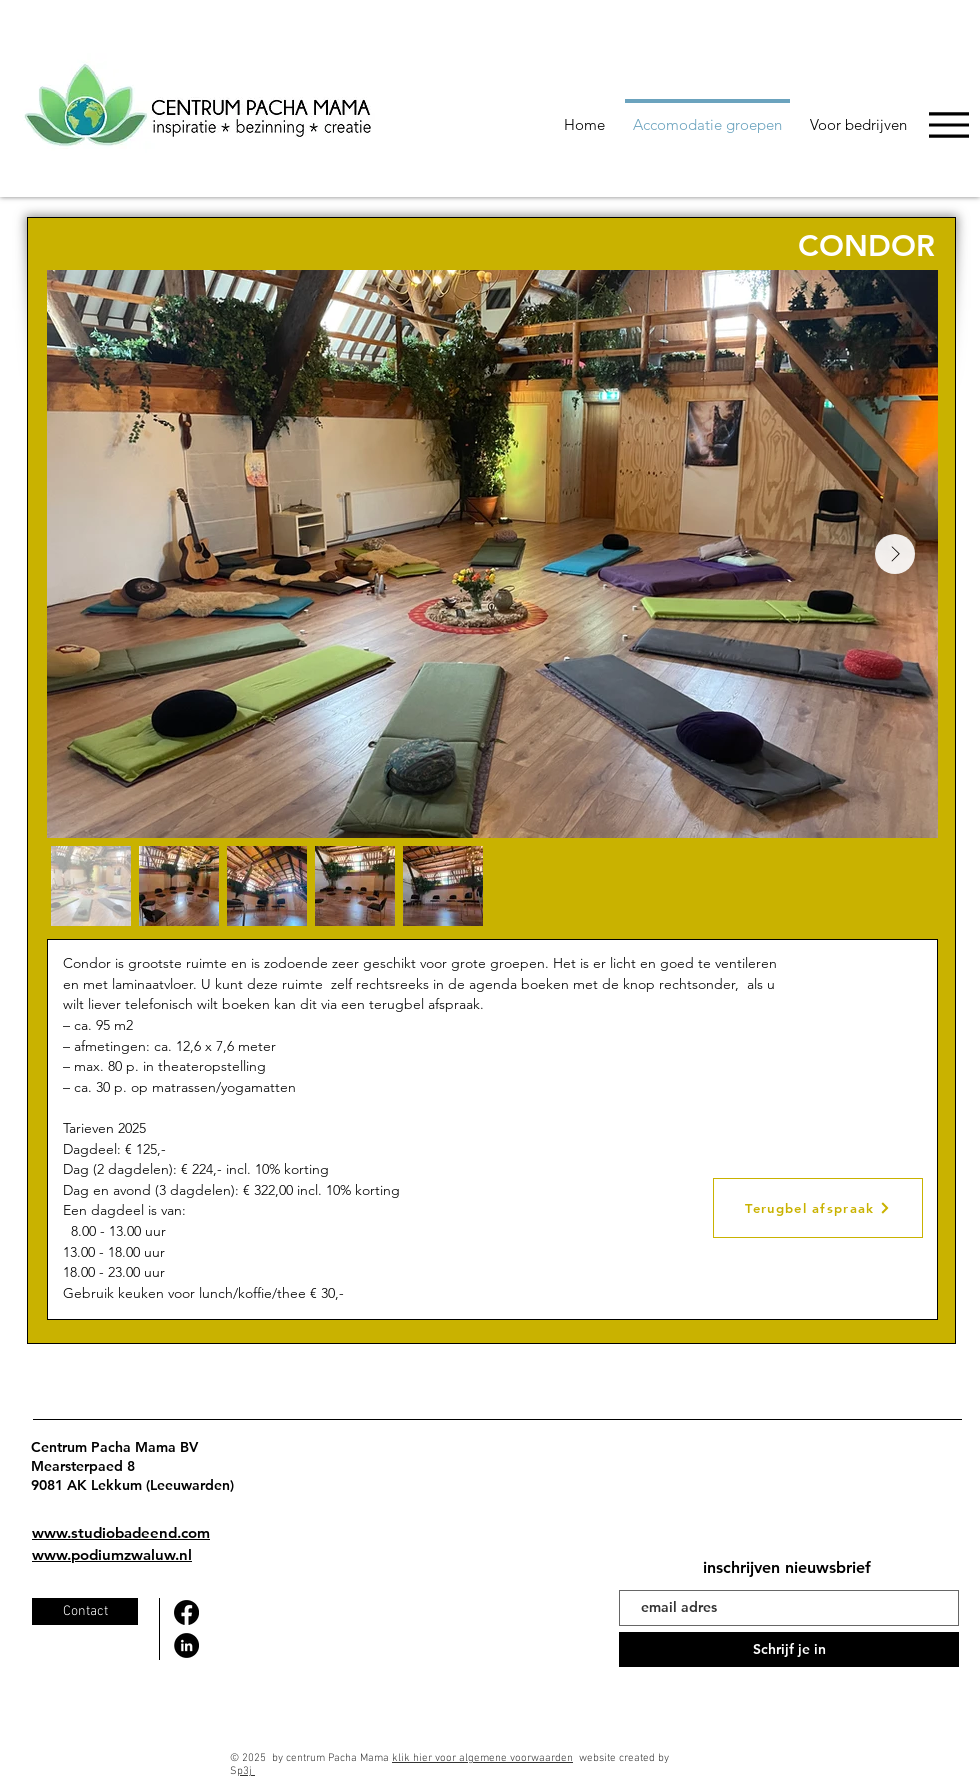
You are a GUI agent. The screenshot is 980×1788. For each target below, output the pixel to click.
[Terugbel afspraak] (818, 1208)
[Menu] (948, 124)
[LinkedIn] (186, 1645)
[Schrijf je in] (789, 1649)
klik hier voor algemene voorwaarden (482, 1758)
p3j (246, 1771)
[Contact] (85, 1611)
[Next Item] (895, 554)
